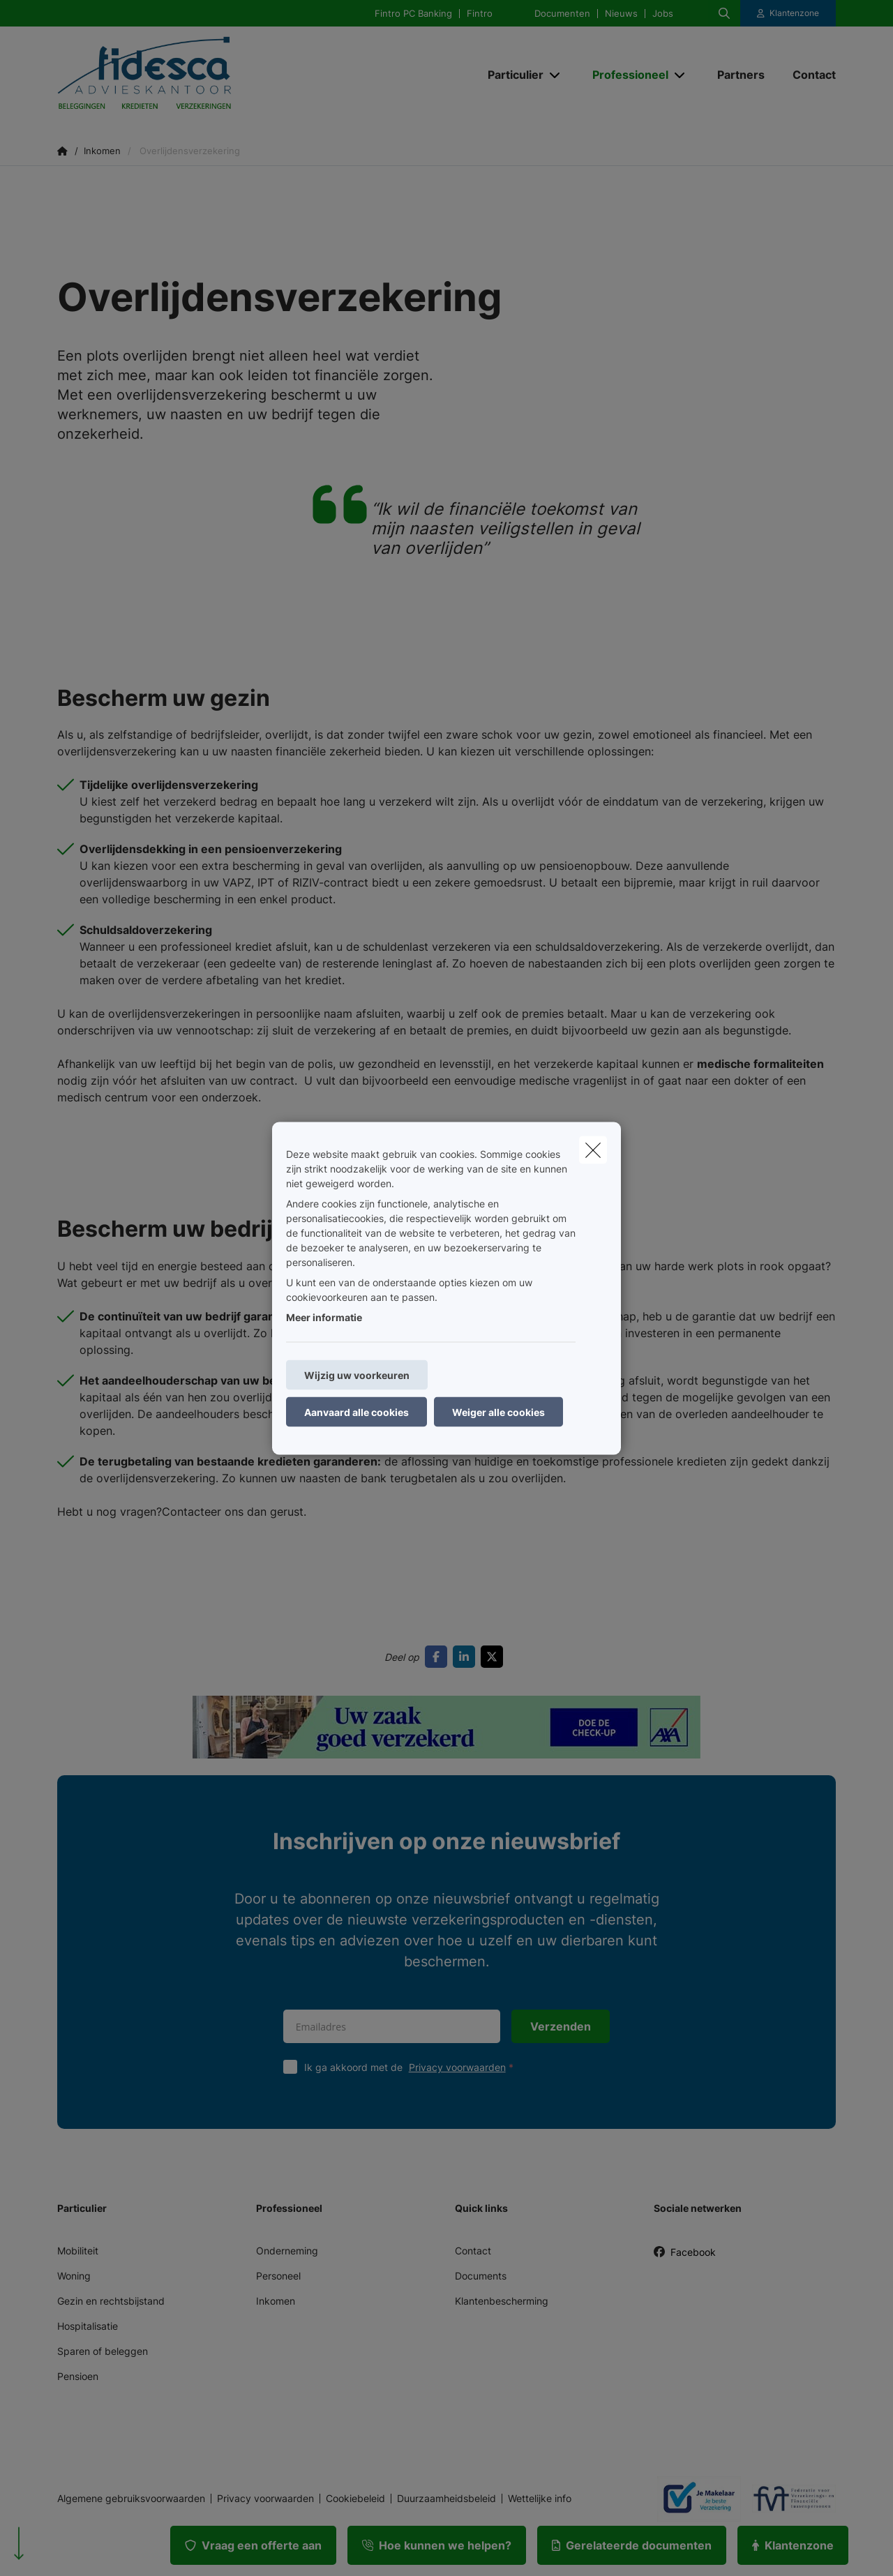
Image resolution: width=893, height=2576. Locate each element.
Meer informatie (324, 1317)
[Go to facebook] (439, 1657)
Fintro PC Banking (413, 13)
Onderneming (287, 2251)
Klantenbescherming (501, 2301)
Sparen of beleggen (102, 2351)
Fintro (480, 13)
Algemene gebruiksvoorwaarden (131, 2498)
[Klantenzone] (788, 13)
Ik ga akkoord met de (412, 2067)
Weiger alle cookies (498, 1411)
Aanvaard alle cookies (356, 1411)
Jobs (662, 13)
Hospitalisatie (87, 2326)
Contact (473, 2251)
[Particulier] (510, 74)
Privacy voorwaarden (457, 2067)
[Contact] (807, 74)
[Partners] (741, 74)
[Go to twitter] (495, 1657)
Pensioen (77, 2376)
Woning (74, 2276)
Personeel (278, 2276)
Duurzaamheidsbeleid (446, 2498)
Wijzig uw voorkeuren (357, 1374)
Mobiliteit (77, 2251)
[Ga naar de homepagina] (196, 75)
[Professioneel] (625, 74)
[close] (593, 1149)
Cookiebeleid (355, 2498)
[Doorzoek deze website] (724, 13)
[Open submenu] (555, 75)
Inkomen (275, 2301)
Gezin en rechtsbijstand (111, 2301)
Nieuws (621, 13)
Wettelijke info (539, 2498)
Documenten (562, 13)
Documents (480, 2276)
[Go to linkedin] (467, 1657)
